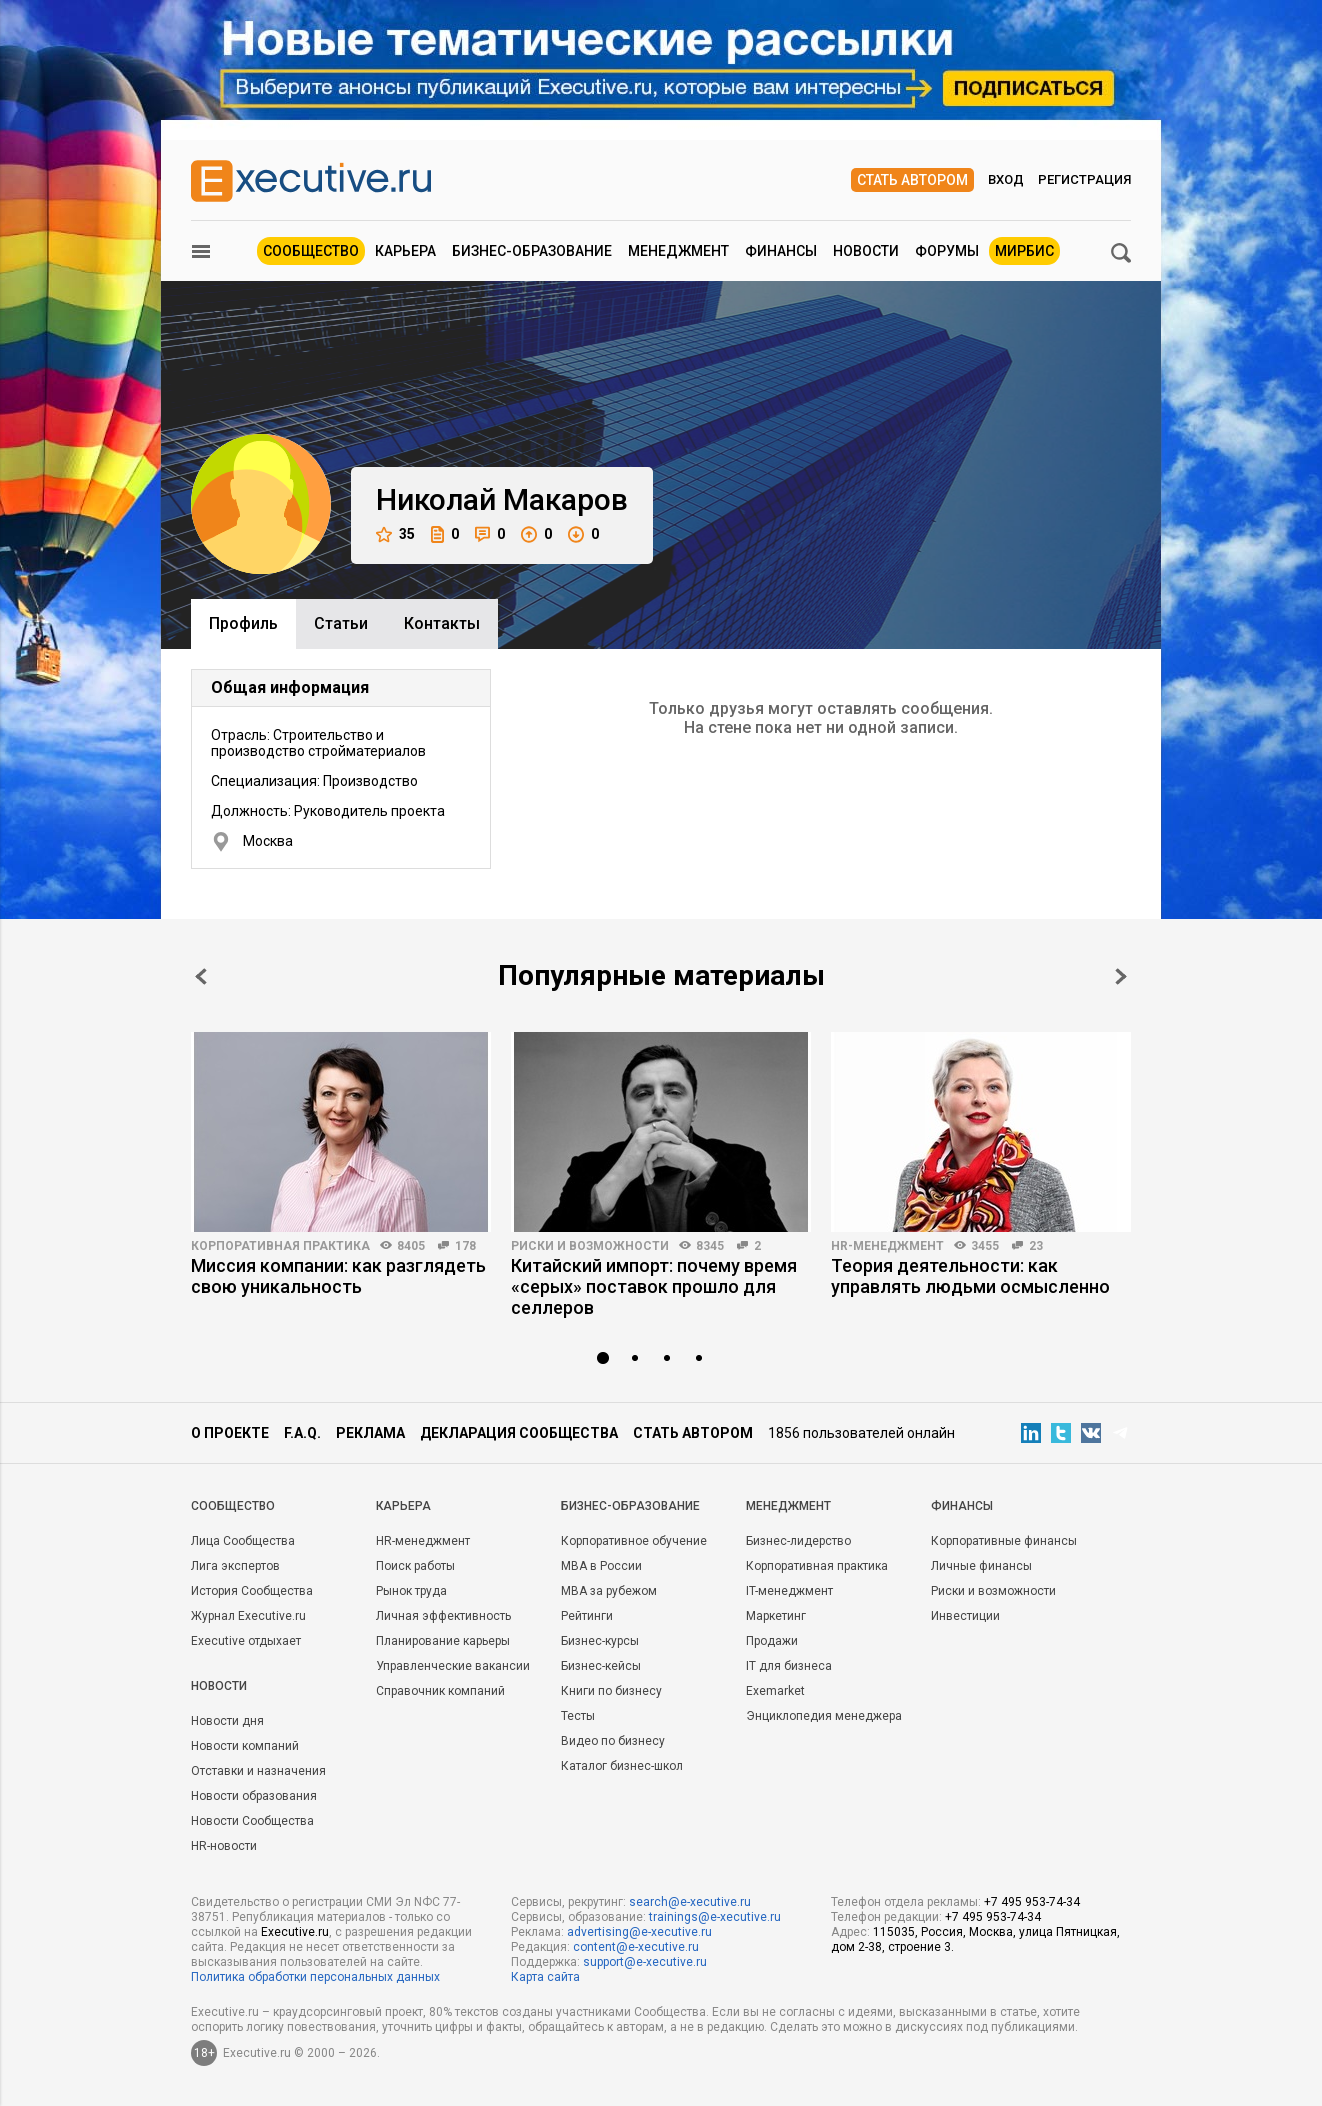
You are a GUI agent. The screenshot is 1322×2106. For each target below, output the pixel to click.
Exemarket (775, 1691)
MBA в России (601, 1566)
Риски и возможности (590, 1246)
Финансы (781, 251)
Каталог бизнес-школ (622, 1766)
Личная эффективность (443, 1616)
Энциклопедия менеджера (824, 1716)
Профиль (243, 623)
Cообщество (233, 1506)
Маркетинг (776, 1616)
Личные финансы (981, 1566)
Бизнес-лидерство (798, 1541)
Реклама (370, 1433)
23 (1036, 1246)
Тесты (578, 1716)
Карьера (405, 251)
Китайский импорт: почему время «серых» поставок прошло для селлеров (654, 1286)
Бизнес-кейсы (601, 1666)
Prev (201, 976)
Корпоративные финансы (1004, 1541)
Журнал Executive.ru (248, 1616)
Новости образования (254, 1796)
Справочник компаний (440, 1691)
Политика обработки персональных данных (315, 1977)
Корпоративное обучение (634, 1541)
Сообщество (311, 251)
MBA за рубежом (609, 1591)
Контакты (442, 623)
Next (1121, 976)
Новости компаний (245, 1746)
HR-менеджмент (887, 1246)
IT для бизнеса (789, 1666)
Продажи (772, 1641)
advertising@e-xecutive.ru (639, 1932)
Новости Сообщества (252, 1821)
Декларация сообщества (519, 1433)
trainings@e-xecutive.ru (715, 1917)
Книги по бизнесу (611, 1691)
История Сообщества (252, 1591)
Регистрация (1084, 179)
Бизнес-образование (532, 251)
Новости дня (227, 1721)
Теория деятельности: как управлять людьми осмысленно (970, 1276)
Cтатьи (341, 623)
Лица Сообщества (243, 1541)
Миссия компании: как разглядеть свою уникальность (338, 1276)
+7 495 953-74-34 (1032, 1902)
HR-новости (224, 1846)
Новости (866, 251)
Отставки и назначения (258, 1771)
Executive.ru (295, 1932)
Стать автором (912, 180)
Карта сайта (545, 1977)
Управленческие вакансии (453, 1666)
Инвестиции (965, 1616)
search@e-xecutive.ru (690, 1902)
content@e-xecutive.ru (636, 1947)
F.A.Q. (302, 1433)
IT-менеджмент (789, 1591)
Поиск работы (415, 1566)
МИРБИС (1024, 251)
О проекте (230, 1433)
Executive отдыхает (246, 1641)
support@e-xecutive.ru (645, 1962)
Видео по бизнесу (613, 1741)
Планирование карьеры (443, 1641)
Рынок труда (411, 1591)
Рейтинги (587, 1616)
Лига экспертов (235, 1566)
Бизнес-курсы (600, 1641)
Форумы (947, 251)
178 (465, 1246)
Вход (1006, 179)
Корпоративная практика (280, 1246)
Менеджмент (678, 251)
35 (395, 534)
